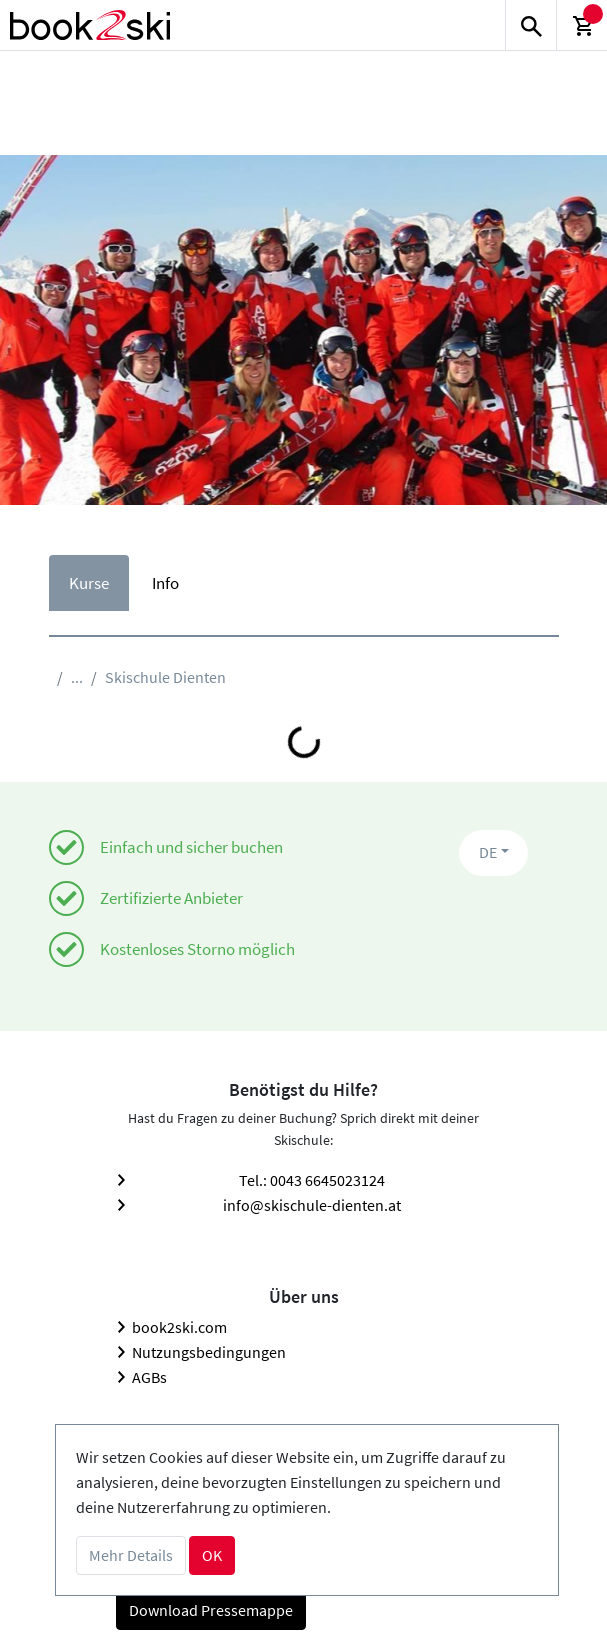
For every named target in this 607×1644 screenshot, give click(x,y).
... (77, 677)
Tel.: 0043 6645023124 (312, 1180)
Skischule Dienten (165, 677)
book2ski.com (179, 1327)
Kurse (89, 583)
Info (165, 583)
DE (488, 852)
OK (212, 1555)
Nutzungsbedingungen (209, 1352)
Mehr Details (131, 1555)
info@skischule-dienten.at (312, 1205)
